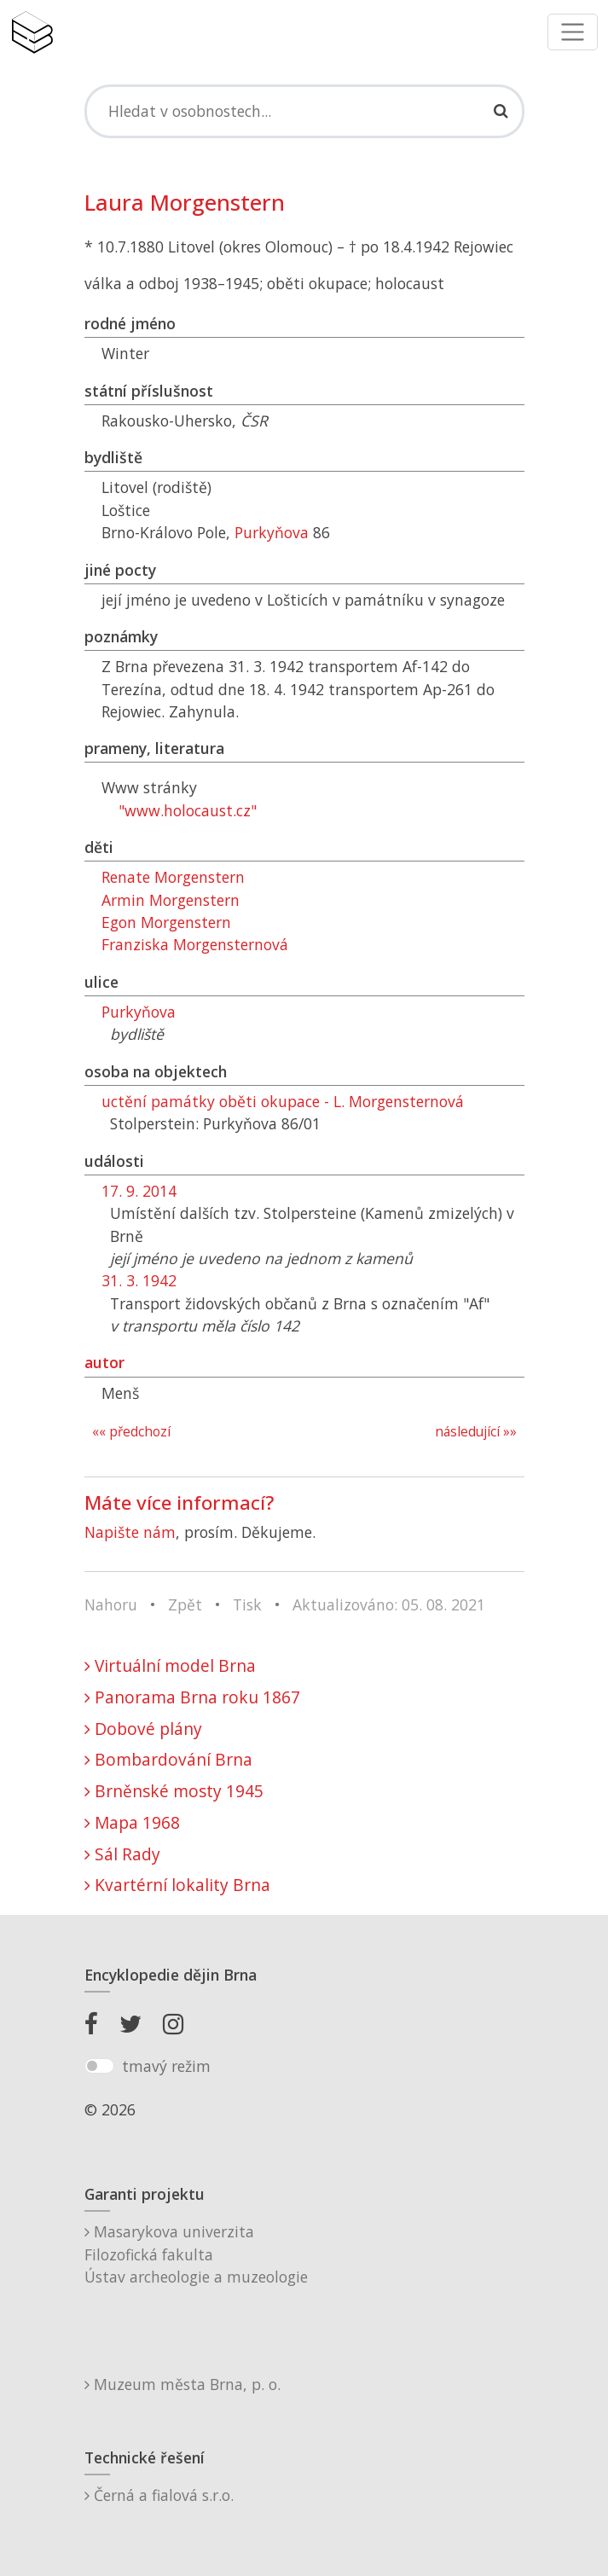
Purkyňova (272, 532)
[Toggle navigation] (572, 32)
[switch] (99, 2066)
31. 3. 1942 (139, 1280)
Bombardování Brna (168, 1759)
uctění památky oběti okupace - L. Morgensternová (282, 1101)
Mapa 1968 (132, 1822)
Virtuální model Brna (170, 1665)
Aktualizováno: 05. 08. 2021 (388, 1604)
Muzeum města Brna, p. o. (182, 2384)
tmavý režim (166, 2066)
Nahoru (110, 1604)
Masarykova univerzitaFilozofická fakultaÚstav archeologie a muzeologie (196, 2254)
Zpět (185, 1604)
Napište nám (130, 1532)
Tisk (247, 1604)
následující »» (476, 1432)
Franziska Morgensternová (194, 944)
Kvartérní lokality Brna (177, 1884)
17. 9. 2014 (139, 1191)
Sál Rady (122, 1853)
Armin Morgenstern (170, 900)
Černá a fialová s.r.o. (159, 2495)
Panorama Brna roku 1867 (192, 1697)
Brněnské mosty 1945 (173, 1790)
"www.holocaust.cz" (188, 810)
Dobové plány (143, 1728)
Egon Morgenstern (166, 922)
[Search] (304, 110)
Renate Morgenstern (173, 877)
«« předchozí (131, 1432)
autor (104, 1362)
